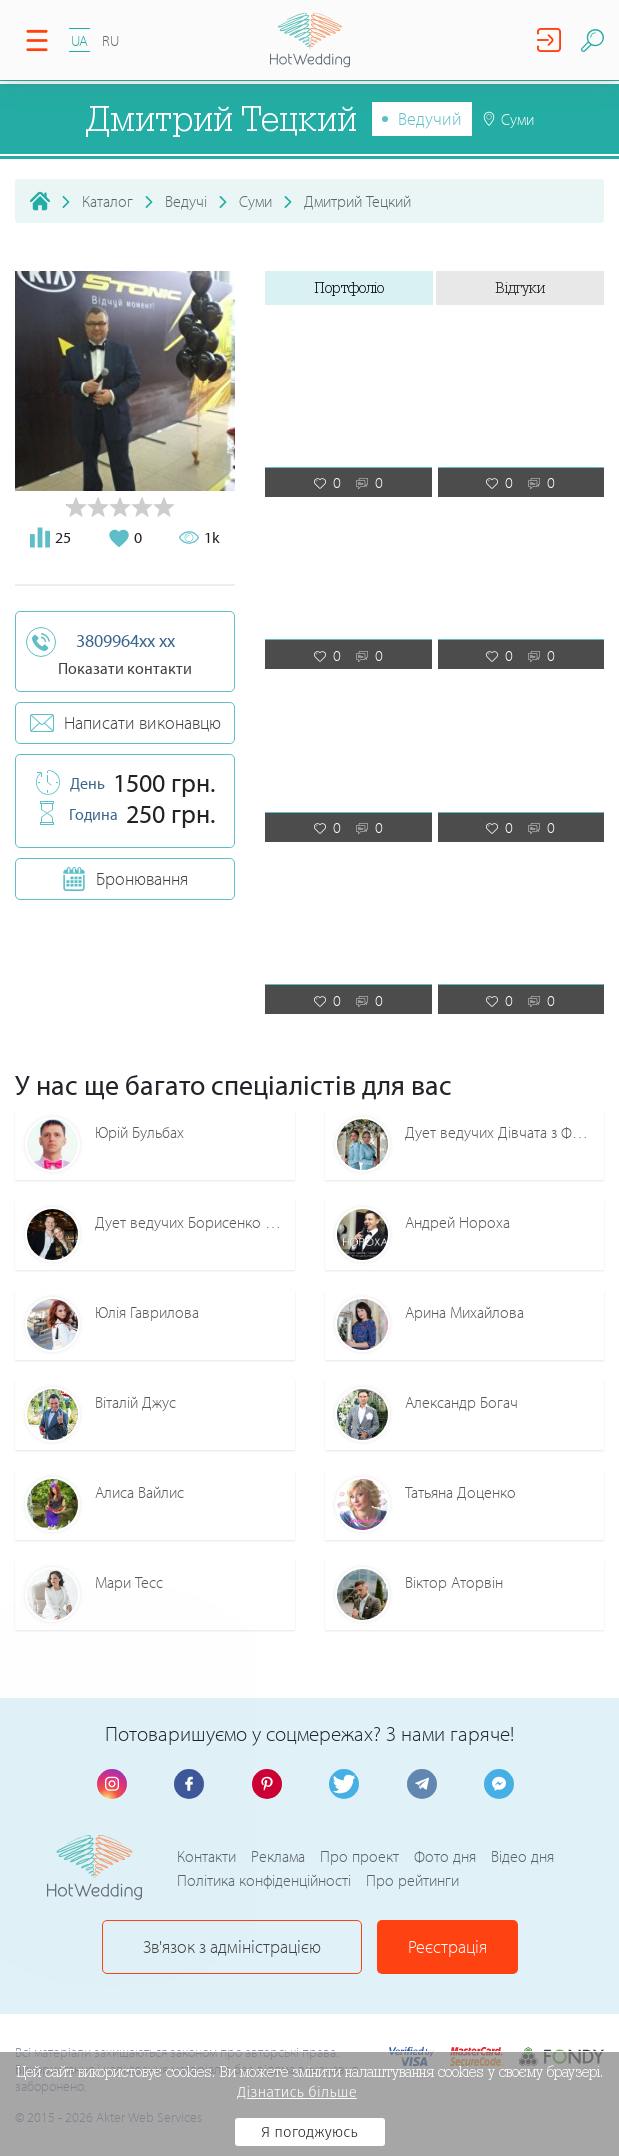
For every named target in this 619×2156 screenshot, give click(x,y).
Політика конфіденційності (264, 1880)
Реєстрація (447, 1946)
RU (110, 40)
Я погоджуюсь (309, 2132)
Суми (255, 201)
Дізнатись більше (297, 2092)
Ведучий (430, 118)
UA (79, 40)
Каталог (107, 201)
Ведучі (186, 201)
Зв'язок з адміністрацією (232, 1946)
